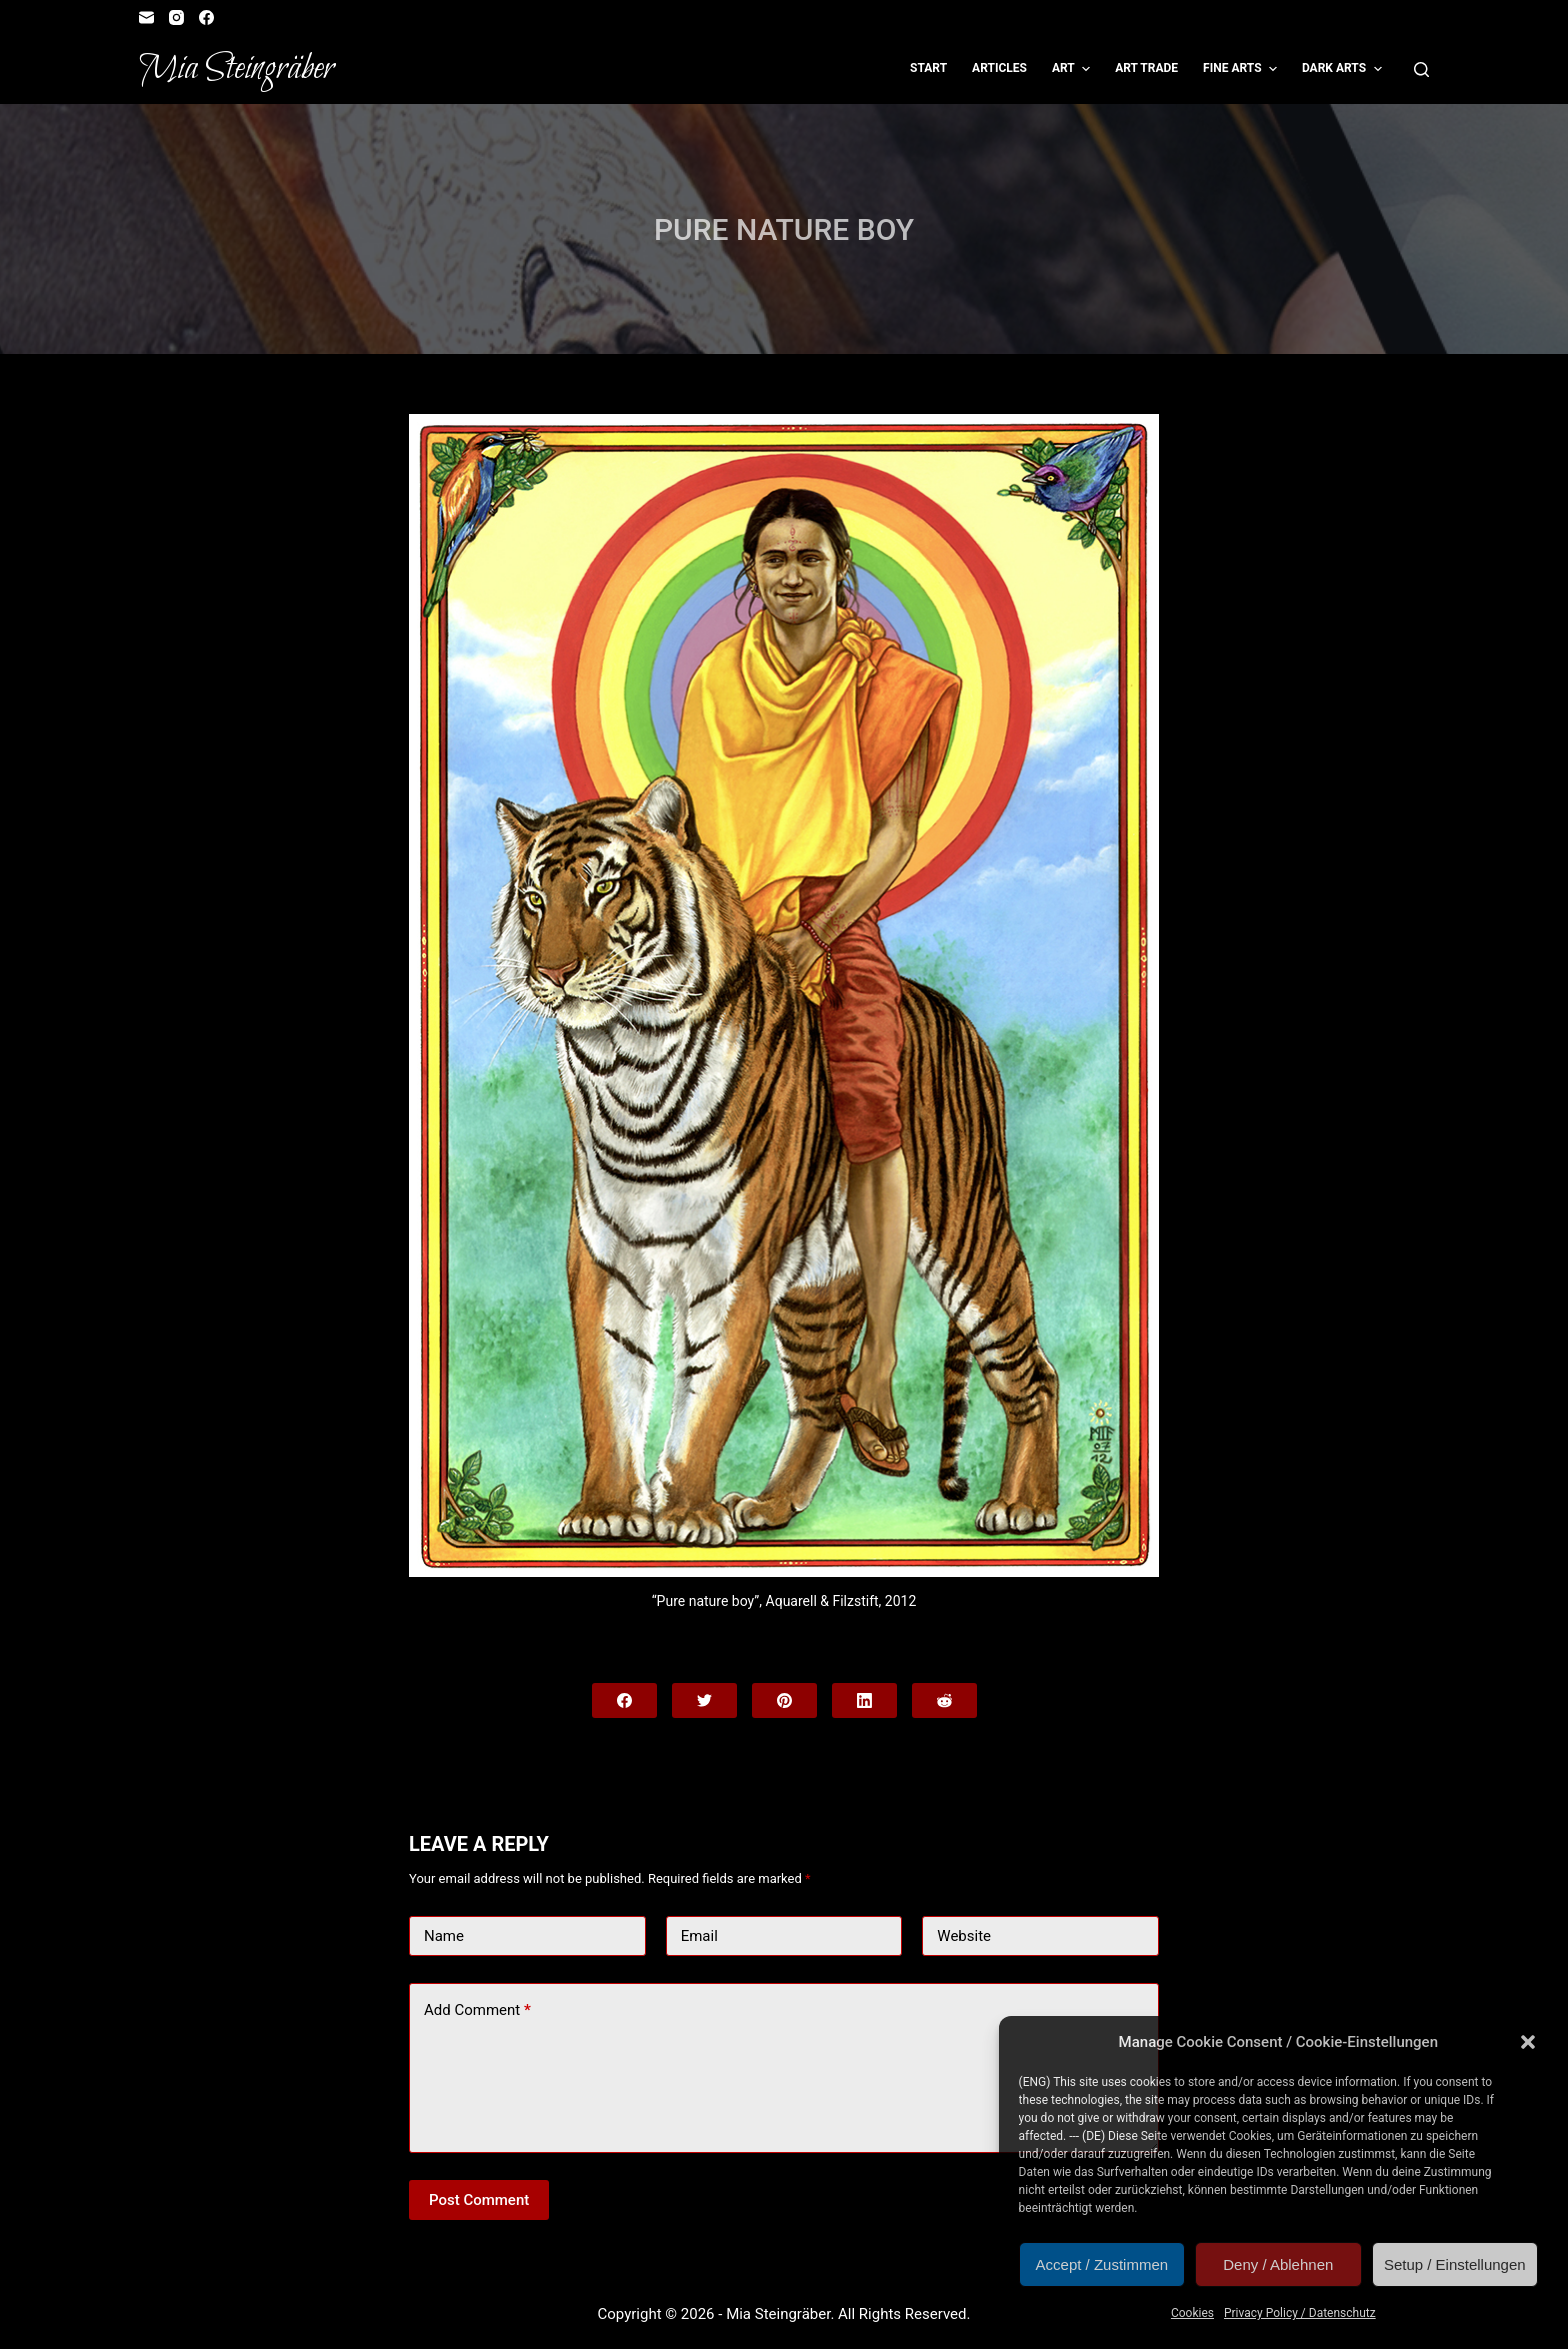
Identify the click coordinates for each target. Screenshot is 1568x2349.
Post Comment (479, 2200)
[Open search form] (1421, 69)
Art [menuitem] (1073, 69)
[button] (1528, 2042)
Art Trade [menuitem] (1146, 68)
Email (699, 1936)
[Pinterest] (784, 1700)
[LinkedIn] (864, 1700)
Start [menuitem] (928, 68)
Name (444, 1936)
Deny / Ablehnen (1278, 2264)
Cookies (1192, 2313)
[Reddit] (944, 1700)
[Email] (146, 17)
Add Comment (477, 2010)
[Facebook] (206, 17)
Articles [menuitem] (999, 68)
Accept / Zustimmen (1102, 2264)
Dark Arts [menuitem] (1344, 69)
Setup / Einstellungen (1455, 2264)
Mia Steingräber (236, 69)
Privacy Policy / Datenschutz (1300, 2313)
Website (964, 1936)
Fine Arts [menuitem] (1242, 69)
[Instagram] (176, 17)
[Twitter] (704, 1700)
